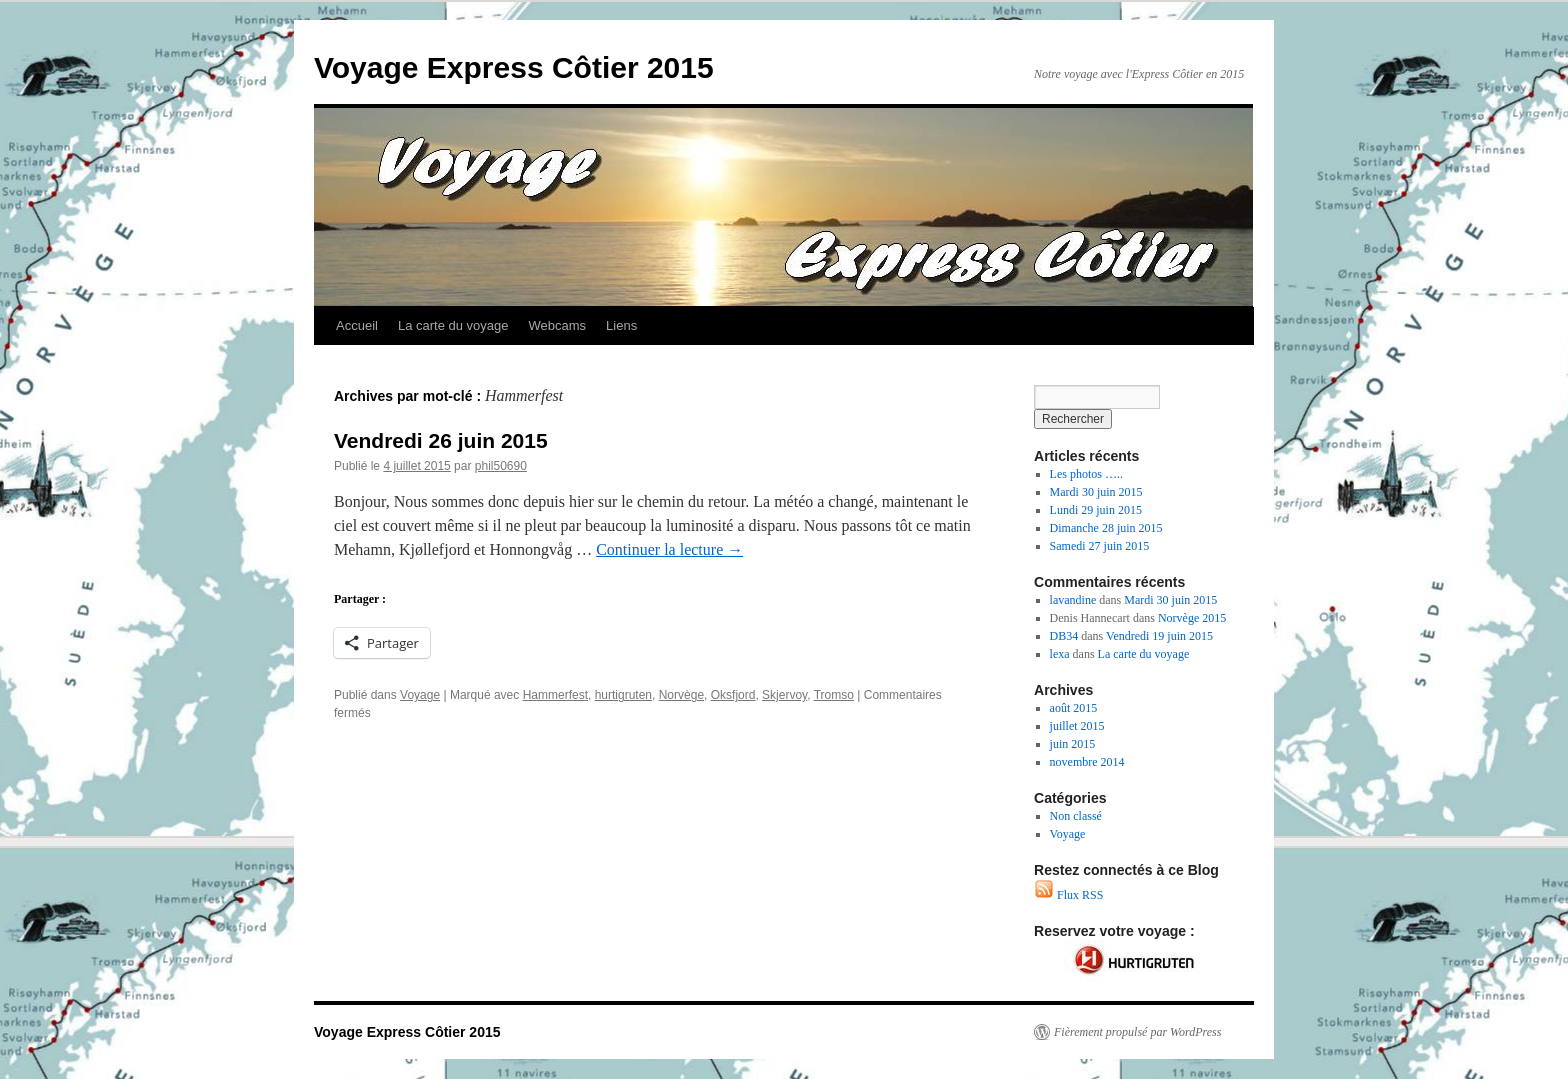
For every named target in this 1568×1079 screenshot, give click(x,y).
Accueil (357, 325)
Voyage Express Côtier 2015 (514, 67)
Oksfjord (733, 695)
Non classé (1076, 816)
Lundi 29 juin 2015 (1096, 510)
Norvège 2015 (1192, 618)
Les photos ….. (1086, 474)
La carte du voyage (453, 325)
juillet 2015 (1077, 726)
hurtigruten (623, 695)
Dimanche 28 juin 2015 (1106, 528)
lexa (1060, 654)
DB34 (1064, 636)
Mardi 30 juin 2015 (1096, 492)
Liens (621, 325)
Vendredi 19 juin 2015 (1159, 636)
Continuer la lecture (669, 549)
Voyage (420, 695)
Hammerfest (555, 695)
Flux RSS (1068, 895)
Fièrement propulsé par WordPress (1137, 1032)
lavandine (1073, 600)
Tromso (834, 695)
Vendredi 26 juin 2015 (441, 440)
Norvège (681, 695)
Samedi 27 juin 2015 (1100, 546)
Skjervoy (784, 695)
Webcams (558, 325)
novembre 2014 (1087, 762)
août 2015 (1074, 708)
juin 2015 (1073, 744)
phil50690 (501, 466)
